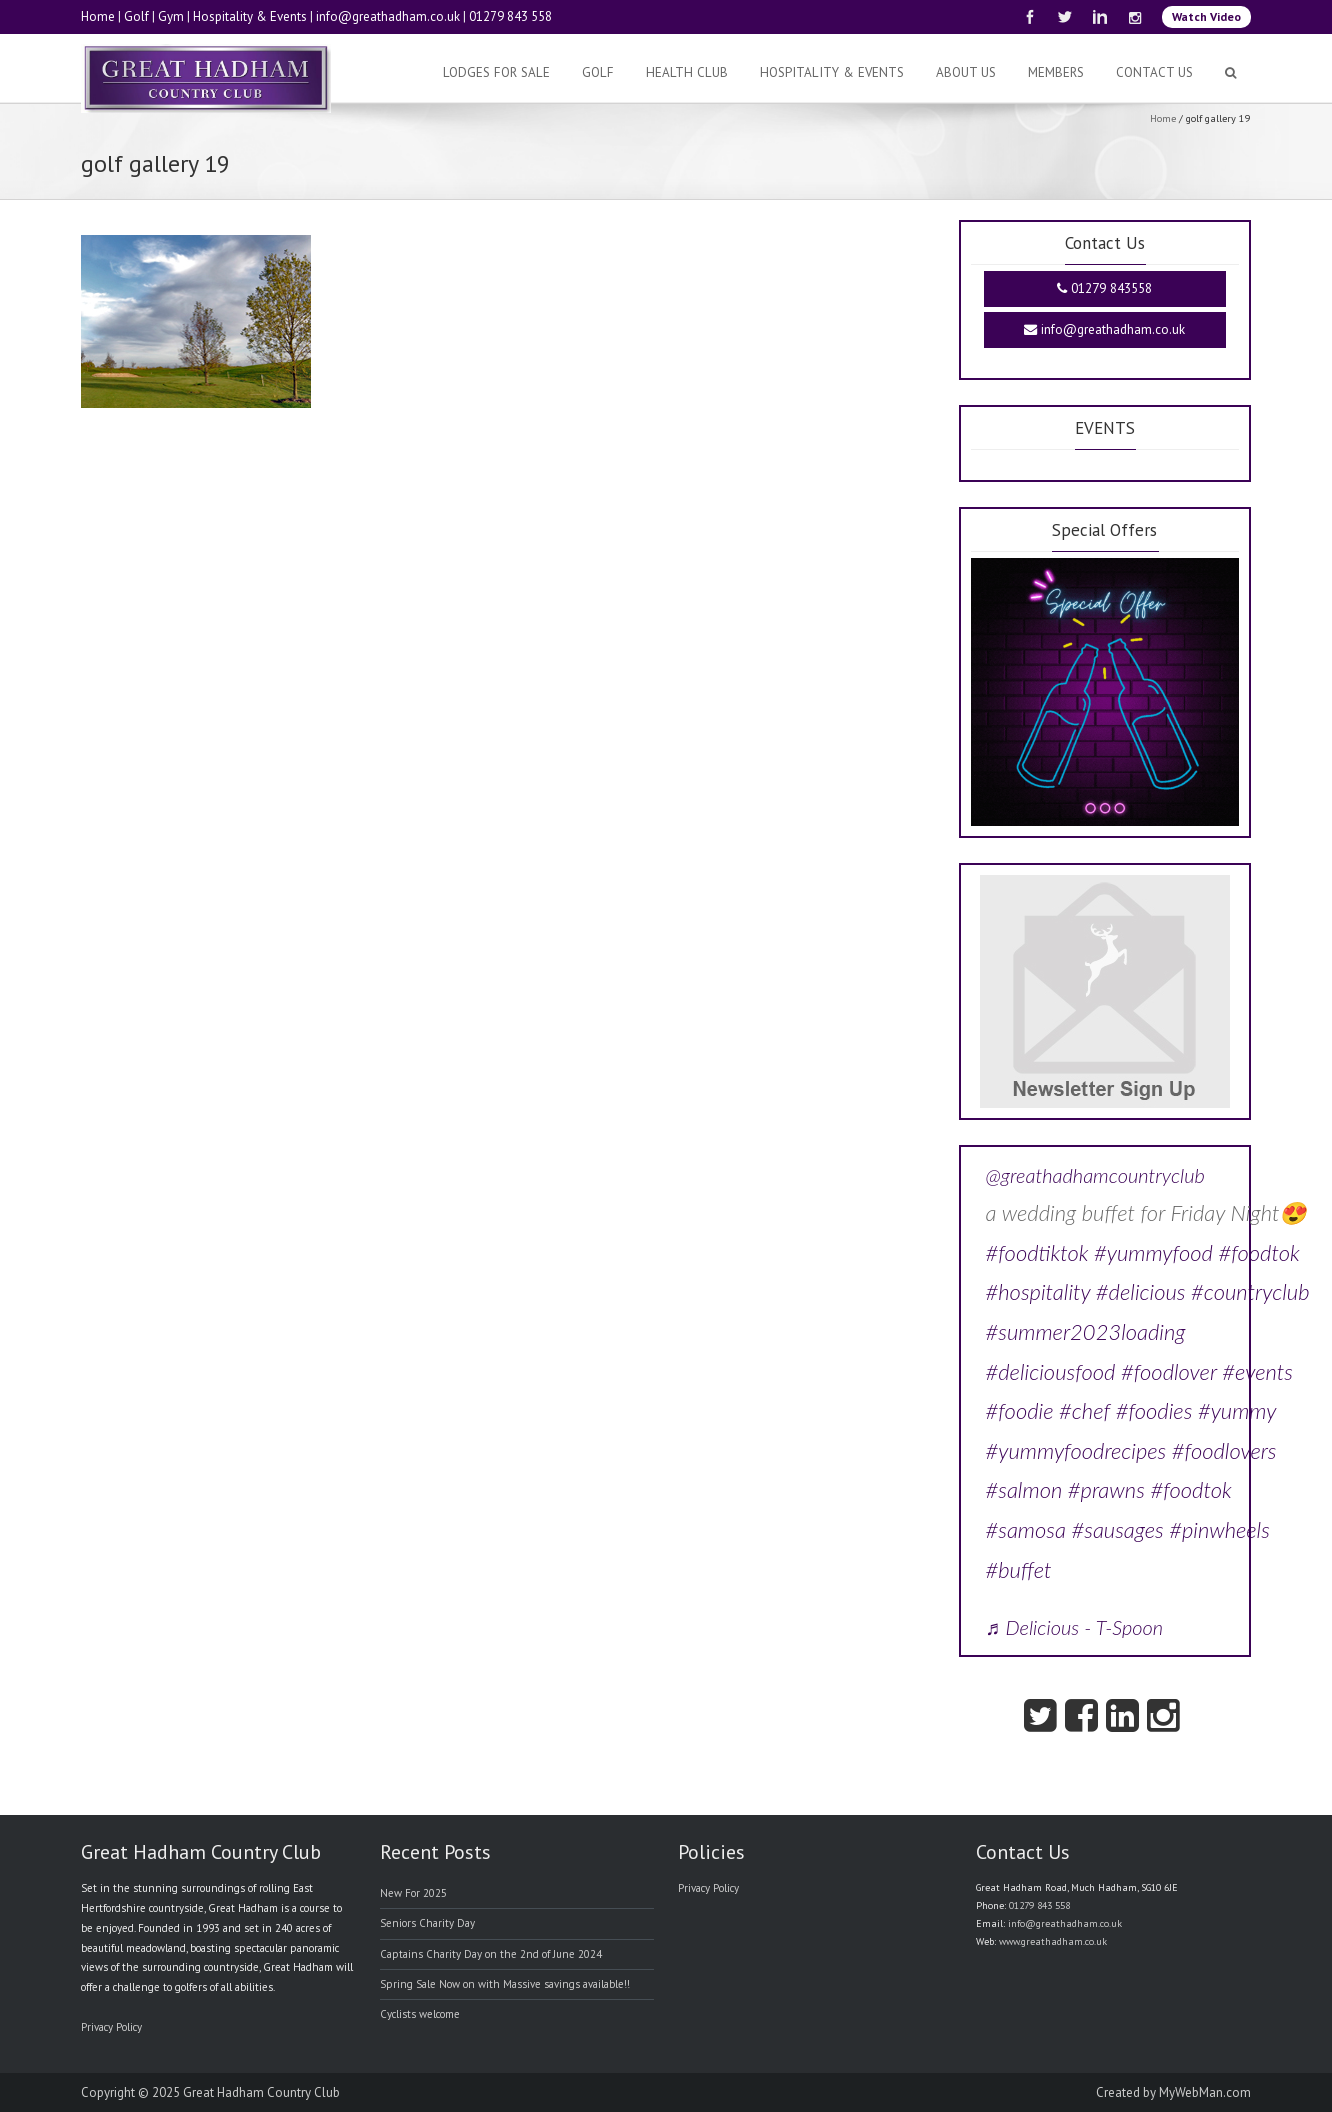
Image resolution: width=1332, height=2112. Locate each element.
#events (1257, 1371)
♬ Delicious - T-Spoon (1075, 1627)
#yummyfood (1153, 1252)
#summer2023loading (1086, 1331)
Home (98, 16)
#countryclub (1250, 1291)
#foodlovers (1224, 1450)
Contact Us (1154, 72)
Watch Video (1206, 16)
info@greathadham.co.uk (388, 16)
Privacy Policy (111, 2027)
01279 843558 (1104, 288)
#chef (1084, 1410)
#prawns (1106, 1489)
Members (1056, 72)
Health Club (687, 72)
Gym (171, 16)
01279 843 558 (510, 16)
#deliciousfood (1051, 1371)
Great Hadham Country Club (261, 2092)
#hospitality (1038, 1291)
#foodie (1020, 1410)
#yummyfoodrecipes (1076, 1450)
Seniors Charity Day (427, 1923)
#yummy (1237, 1410)
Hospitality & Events (250, 16)
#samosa (1026, 1529)
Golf (136, 16)
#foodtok (1258, 1252)
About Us (966, 72)
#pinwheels (1219, 1529)
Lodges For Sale (496, 72)
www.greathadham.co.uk (1053, 1941)
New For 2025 (413, 1893)
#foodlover (1169, 1371)
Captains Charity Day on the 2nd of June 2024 (491, 1954)
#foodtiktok (1037, 1252)
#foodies (1154, 1410)
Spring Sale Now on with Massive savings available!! (505, 1984)
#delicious (1141, 1291)
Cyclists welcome (420, 2014)
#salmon (1024, 1489)
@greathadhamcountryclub (1095, 1175)
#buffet (1019, 1569)
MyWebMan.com (1205, 2092)
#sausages (1117, 1529)
